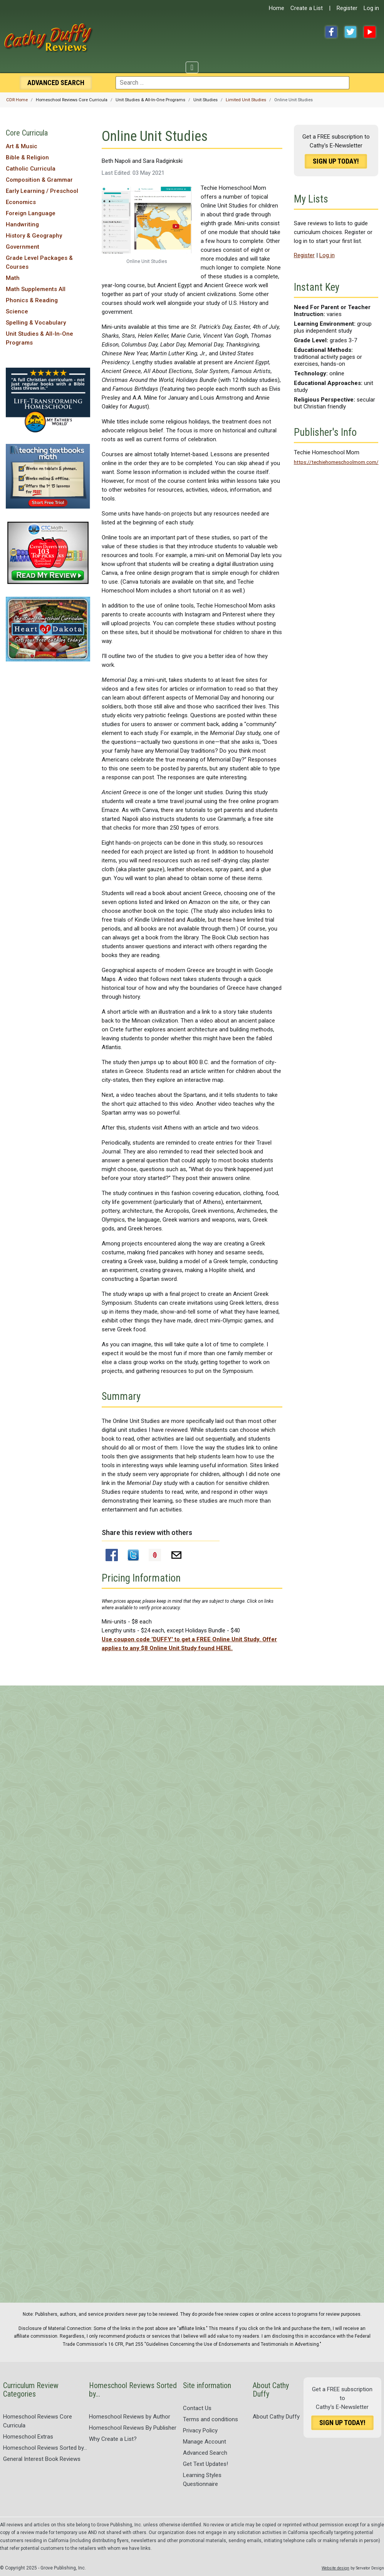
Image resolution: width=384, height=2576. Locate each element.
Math (13, 278)
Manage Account (204, 2441)
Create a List (306, 8)
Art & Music (21, 146)
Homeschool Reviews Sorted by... (45, 2447)
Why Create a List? (113, 2438)
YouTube (370, 32)
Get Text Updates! (205, 2464)
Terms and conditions (210, 2419)
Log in (371, 8)
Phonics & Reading (32, 300)
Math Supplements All (35, 289)
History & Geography (34, 235)
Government (22, 246)
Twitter (350, 32)
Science (17, 311)
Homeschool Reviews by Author (129, 2416)
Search (55, 83)
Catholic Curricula (30, 168)
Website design (335, 2568)
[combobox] (232, 82)
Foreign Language (30, 213)
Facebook (331, 32)
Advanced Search (205, 2452)
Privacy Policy (200, 2430)
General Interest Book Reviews (41, 2458)
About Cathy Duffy (276, 2416)
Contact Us (197, 2408)
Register (347, 8)
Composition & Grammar (39, 179)
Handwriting (22, 224)
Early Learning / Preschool (42, 190)
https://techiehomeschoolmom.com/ (336, 462)
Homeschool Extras (28, 2436)
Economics (21, 202)
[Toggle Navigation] (192, 67)
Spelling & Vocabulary (36, 322)
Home (276, 8)
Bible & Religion (27, 157)
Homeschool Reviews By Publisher (132, 2427)
